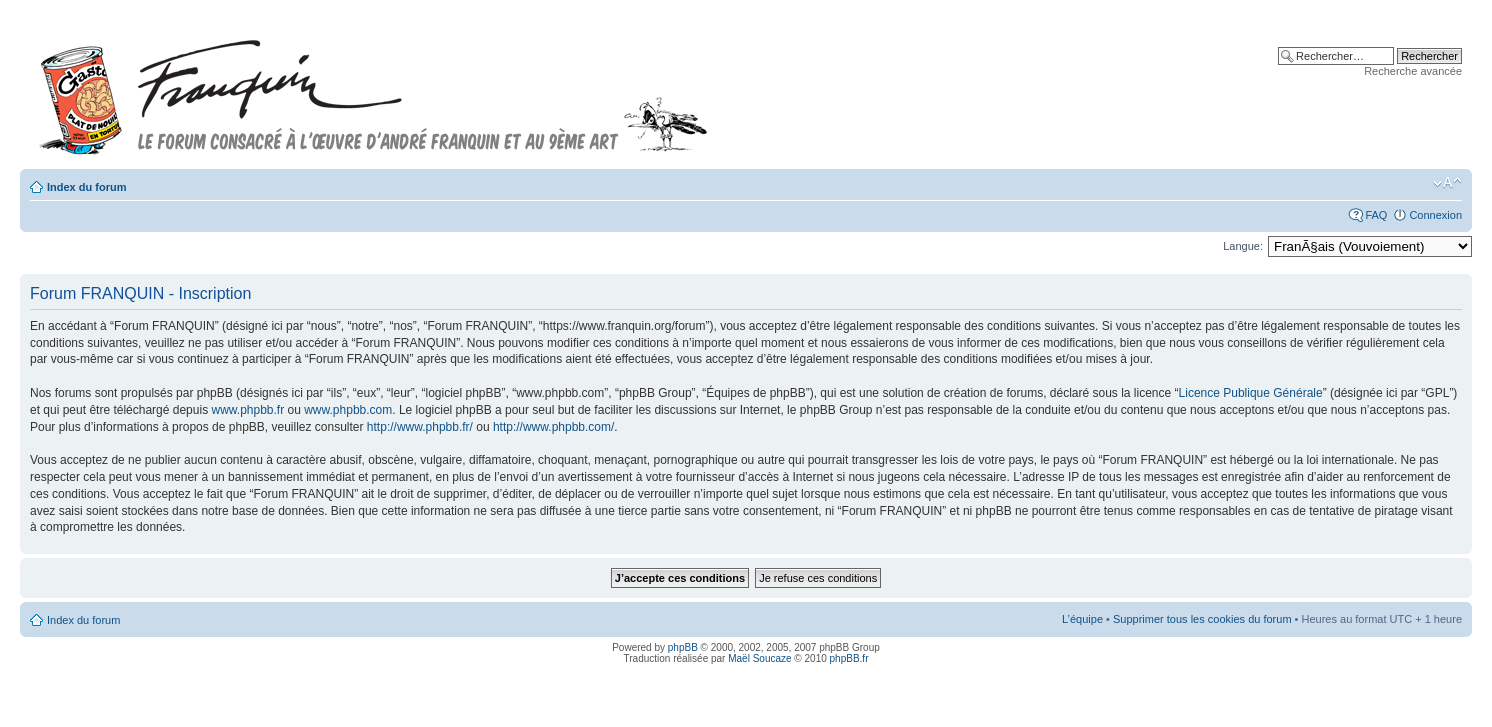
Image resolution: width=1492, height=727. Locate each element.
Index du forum (86, 187)
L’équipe (1082, 619)
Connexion (1435, 215)
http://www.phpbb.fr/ (420, 427)
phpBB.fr (849, 658)
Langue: (1243, 246)
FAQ (1376, 215)
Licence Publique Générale (1251, 393)
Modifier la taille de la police (1447, 183)
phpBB (683, 647)
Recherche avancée (1413, 71)
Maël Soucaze (759, 658)
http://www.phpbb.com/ (553, 427)
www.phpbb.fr (247, 410)
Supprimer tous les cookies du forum (1202, 619)
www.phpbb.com (348, 410)
